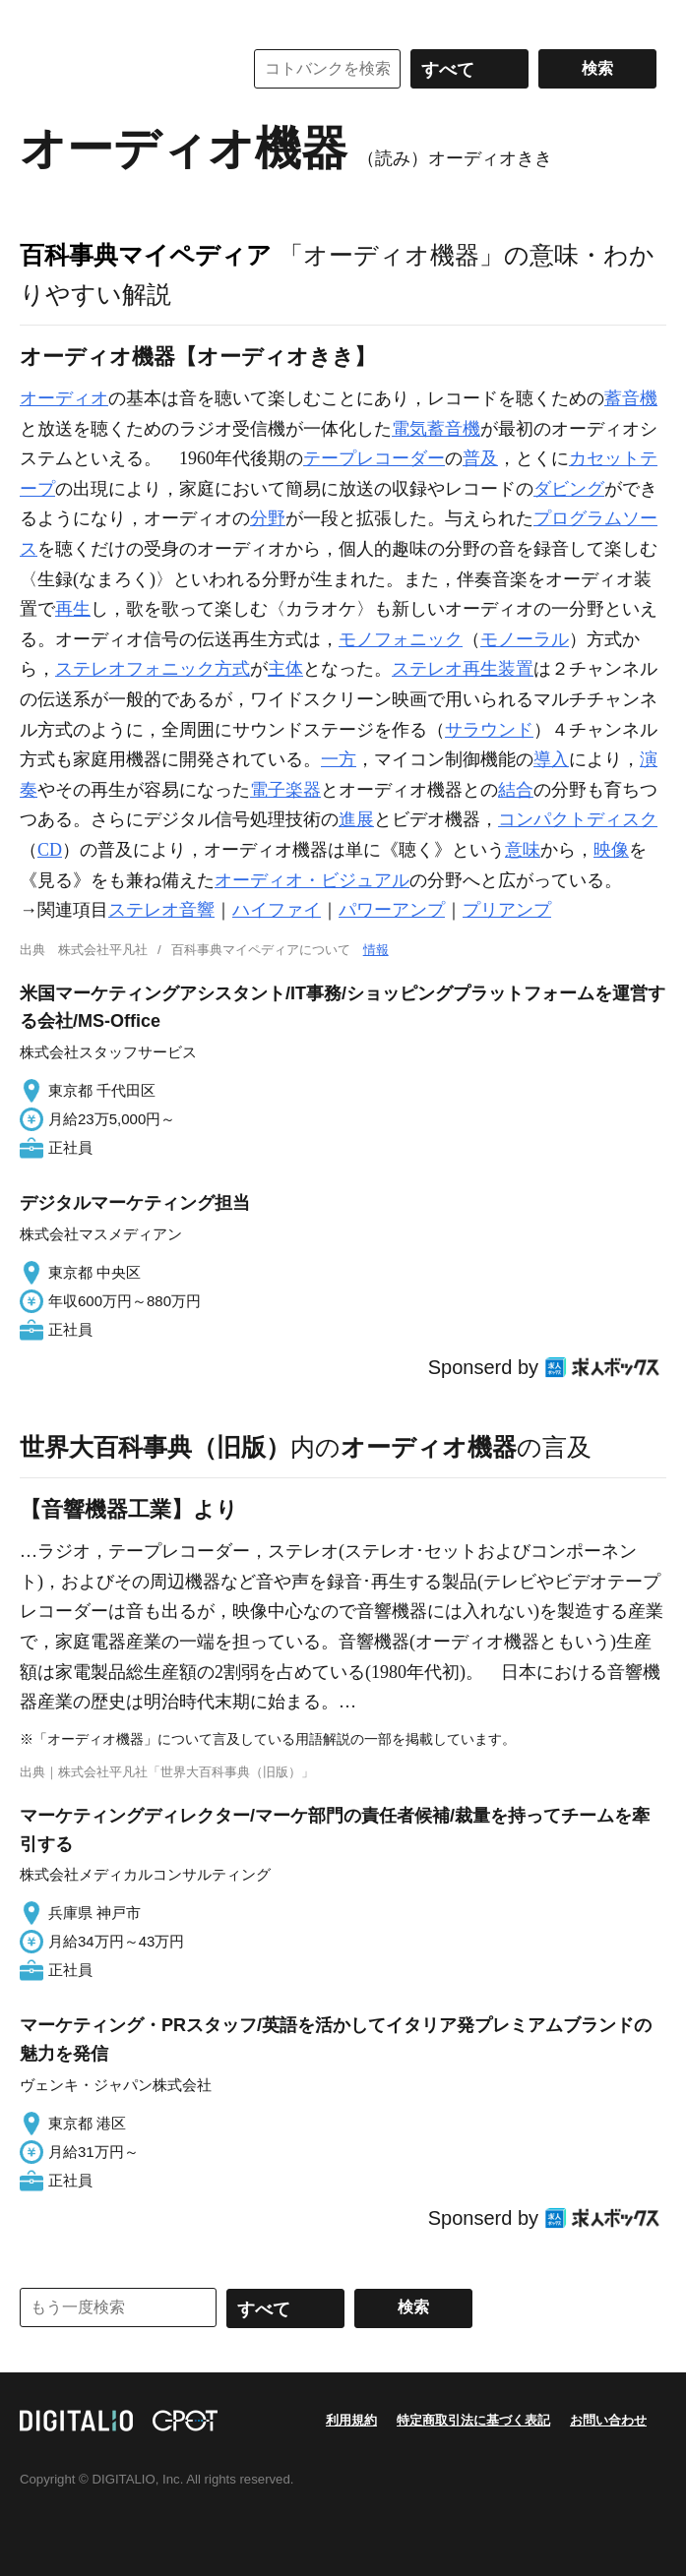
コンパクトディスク (577, 819)
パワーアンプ (392, 910)
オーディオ (64, 398)
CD (49, 850)
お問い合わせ (608, 2420)
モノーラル (524, 639)
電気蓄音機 (436, 429)
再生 (73, 609)
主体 (285, 669)
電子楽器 (285, 790)
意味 (522, 850)
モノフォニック (401, 639)
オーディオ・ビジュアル (312, 880)
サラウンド (489, 730)
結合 (515, 790)
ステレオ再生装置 (462, 669)
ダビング (568, 489)
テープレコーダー (374, 458)
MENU (39, 19)
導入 (551, 759)
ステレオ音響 (161, 910)
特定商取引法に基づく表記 (473, 2420)
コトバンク (117, 69)
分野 (267, 518)
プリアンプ (507, 910)
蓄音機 (630, 398)
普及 (480, 458)
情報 (376, 949)
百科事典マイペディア (146, 255)
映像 (611, 850)
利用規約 (351, 2420)
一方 (338, 759)
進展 (356, 819)
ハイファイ (276, 910)
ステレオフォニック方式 (152, 669)
